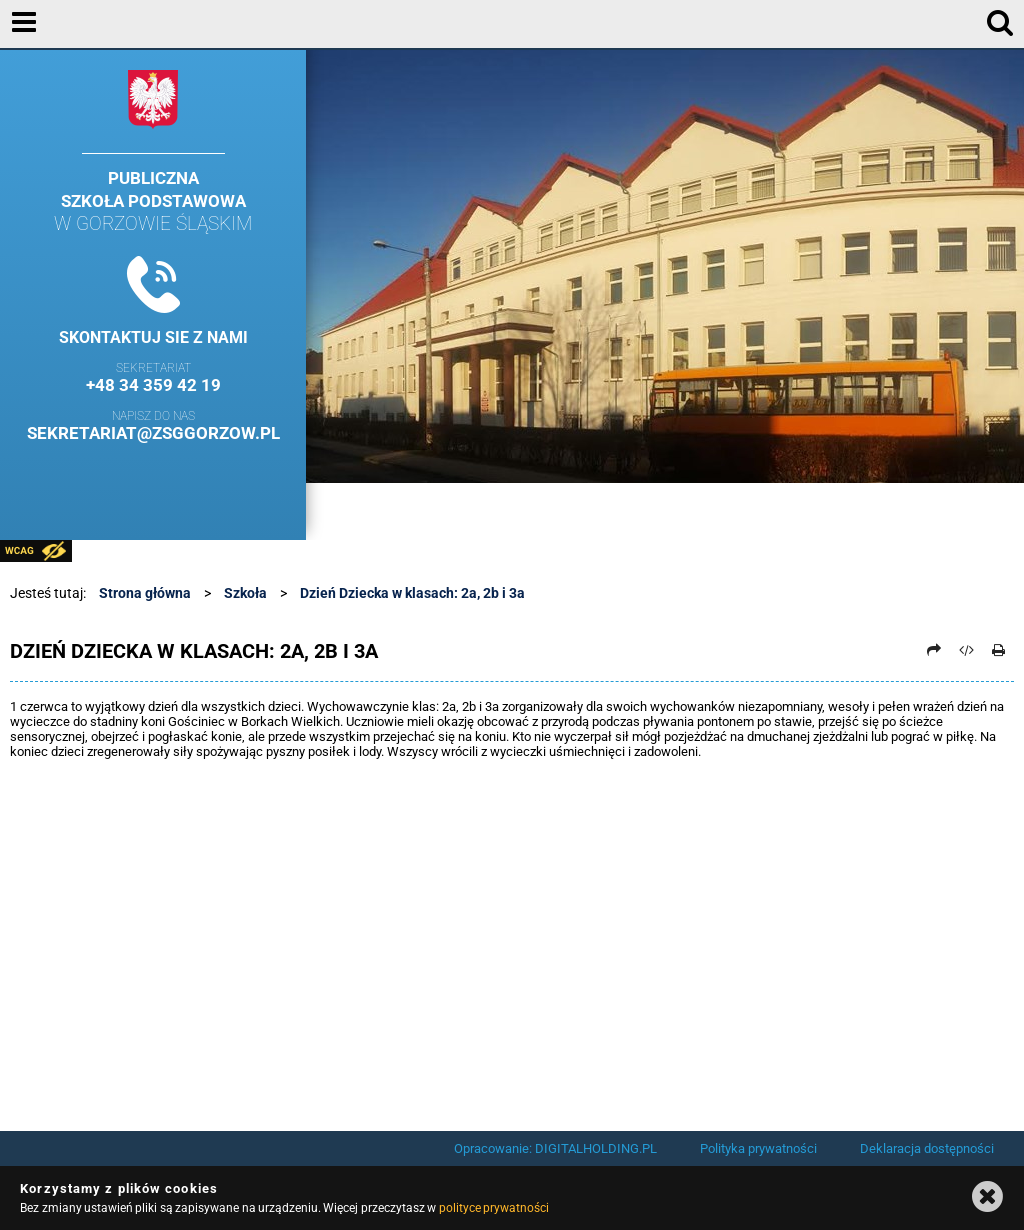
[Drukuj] (999, 650)
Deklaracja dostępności (927, 1148)
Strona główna (145, 593)
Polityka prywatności (758, 1148)
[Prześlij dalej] (934, 650)
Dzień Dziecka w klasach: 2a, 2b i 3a (412, 593)
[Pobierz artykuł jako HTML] (967, 650)
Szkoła (245, 593)
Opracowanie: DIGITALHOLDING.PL (555, 1148)
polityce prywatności (494, 1208)
